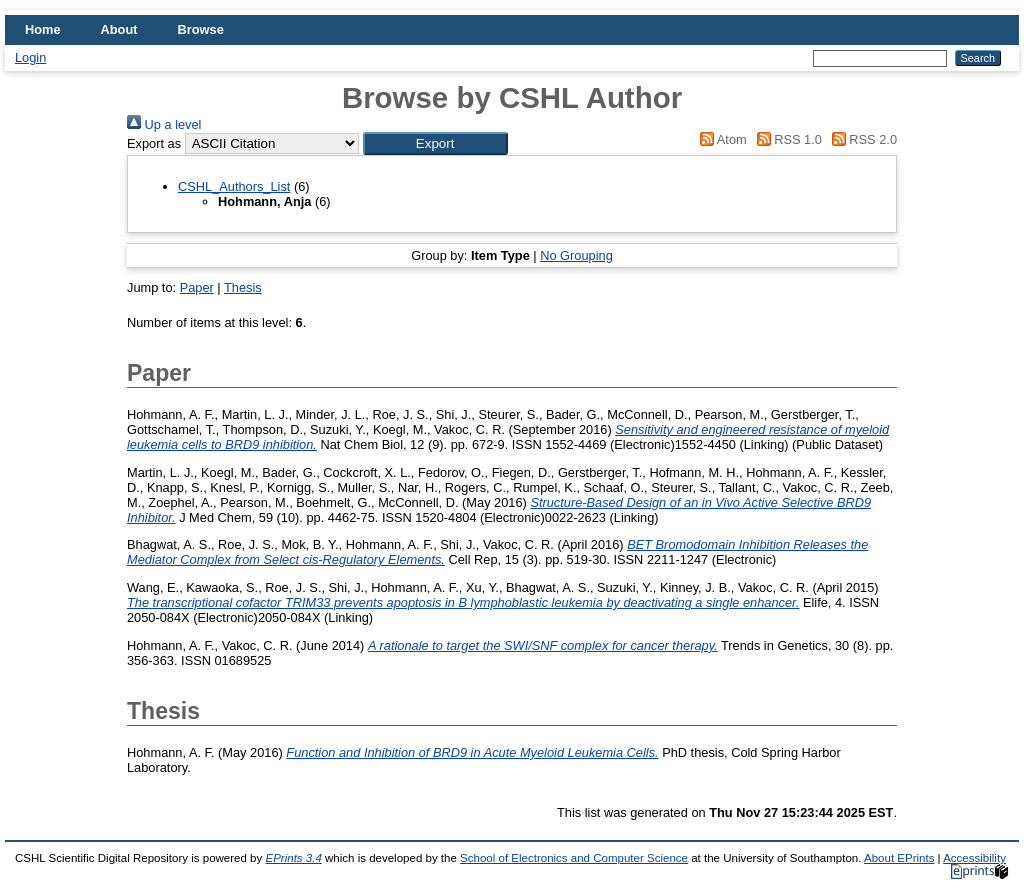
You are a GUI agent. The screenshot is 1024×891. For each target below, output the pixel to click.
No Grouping (576, 255)
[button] (435, 143)
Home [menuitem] (43, 29)
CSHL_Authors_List (234, 186)
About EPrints (899, 858)
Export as (154, 143)
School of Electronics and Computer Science (574, 858)
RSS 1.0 (786, 139)
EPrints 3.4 (293, 858)
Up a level (164, 124)
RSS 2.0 (861, 139)
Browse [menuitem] (201, 29)
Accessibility (974, 858)
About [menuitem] (119, 29)
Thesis (243, 287)
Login (30, 57)
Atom (720, 139)
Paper (197, 287)
